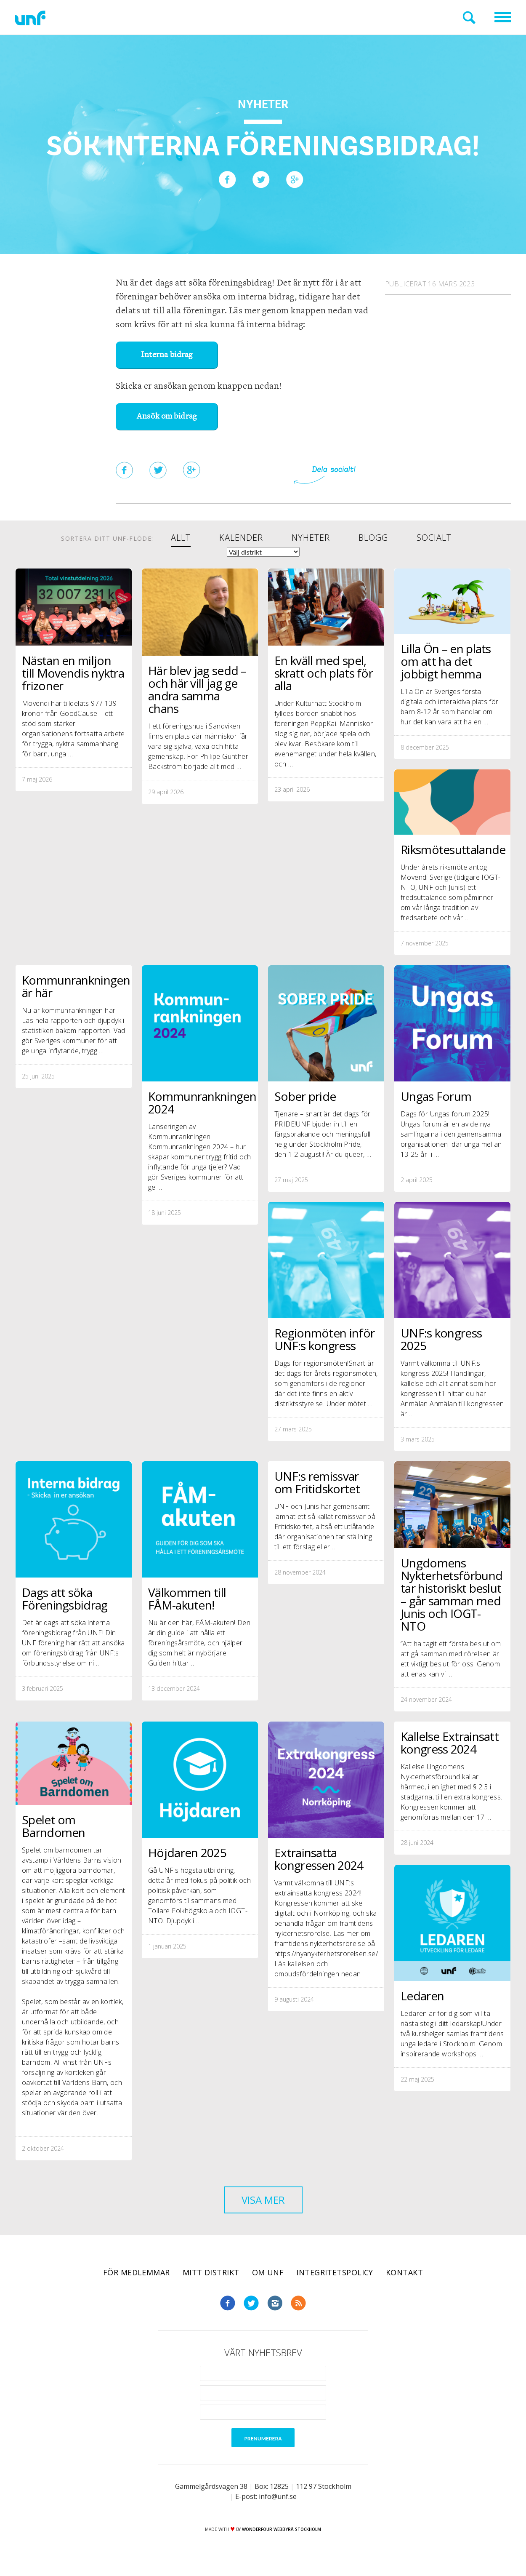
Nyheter (311, 538)
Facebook (227, 2303)
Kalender (241, 538)
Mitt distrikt (211, 2272)
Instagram (274, 2303)
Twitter (251, 2303)
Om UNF (268, 2272)
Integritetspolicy (334, 2272)
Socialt (434, 538)
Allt (181, 538)
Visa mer (263, 2200)
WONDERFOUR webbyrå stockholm (281, 2529)
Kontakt (404, 2272)
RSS (298, 2303)
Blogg (373, 538)
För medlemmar (136, 2272)
